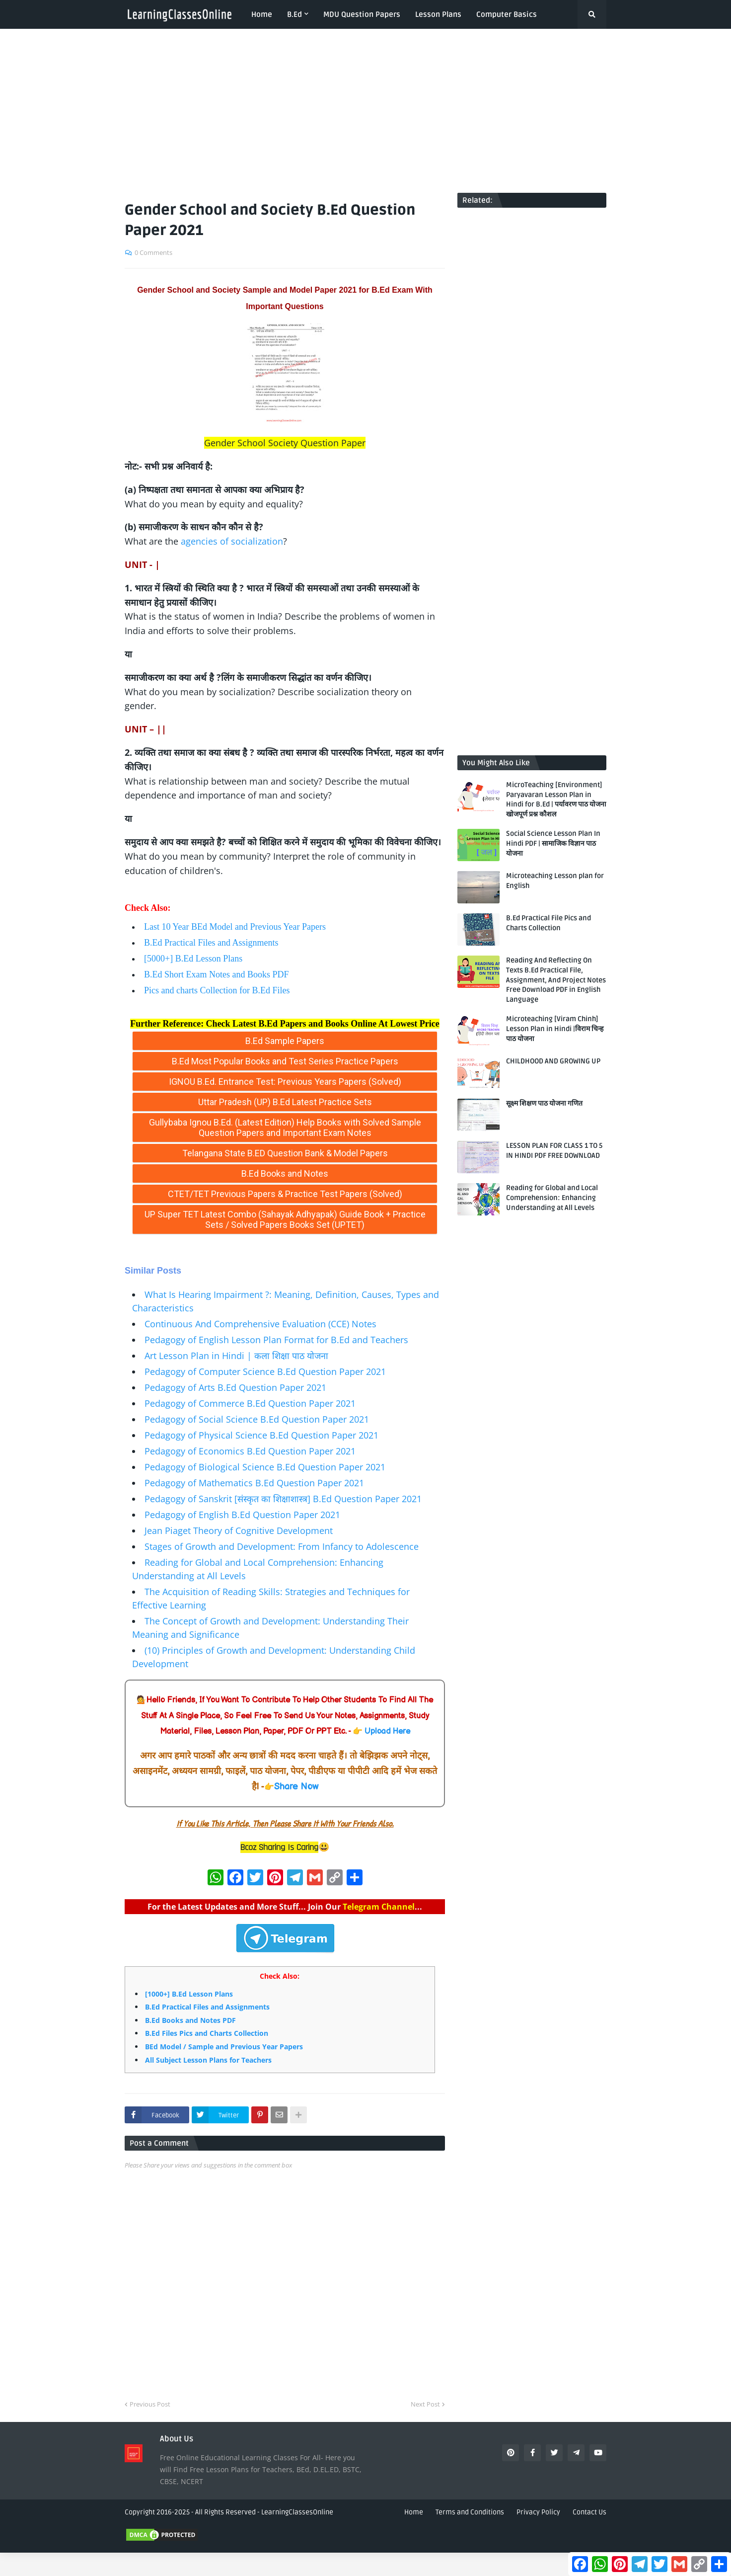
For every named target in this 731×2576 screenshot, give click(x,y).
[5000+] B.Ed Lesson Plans (193, 959)
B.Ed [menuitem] (294, 14)
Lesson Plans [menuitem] (438, 14)
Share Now (296, 1786)
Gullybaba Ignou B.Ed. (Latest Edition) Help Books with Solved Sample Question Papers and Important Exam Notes (285, 1127)
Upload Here (387, 1731)
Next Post (425, 2404)
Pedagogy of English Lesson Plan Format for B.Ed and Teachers (276, 1340)
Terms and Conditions (470, 2512)
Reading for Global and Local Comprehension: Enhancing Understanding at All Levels (552, 1197)
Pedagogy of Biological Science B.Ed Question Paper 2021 (265, 1467)
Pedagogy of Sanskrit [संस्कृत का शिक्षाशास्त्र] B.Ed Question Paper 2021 (283, 1499)
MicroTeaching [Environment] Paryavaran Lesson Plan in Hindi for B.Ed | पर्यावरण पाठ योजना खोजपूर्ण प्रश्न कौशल (556, 799)
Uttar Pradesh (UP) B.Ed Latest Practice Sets (285, 1102)
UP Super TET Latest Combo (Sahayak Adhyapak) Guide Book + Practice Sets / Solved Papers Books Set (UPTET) (285, 1219)
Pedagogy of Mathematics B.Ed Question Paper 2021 (254, 1483)
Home (413, 2512)
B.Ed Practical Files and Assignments (211, 943)
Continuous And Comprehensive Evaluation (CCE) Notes (260, 1324)
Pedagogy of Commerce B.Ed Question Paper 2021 (250, 1403)
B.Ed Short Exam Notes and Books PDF (216, 974)
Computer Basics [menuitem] (506, 14)
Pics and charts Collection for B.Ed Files (217, 990)
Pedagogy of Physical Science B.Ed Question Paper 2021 (261, 1435)
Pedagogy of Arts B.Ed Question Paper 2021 (235, 1387)
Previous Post (150, 2404)
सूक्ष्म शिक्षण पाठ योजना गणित (544, 1103)
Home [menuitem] (261, 14)
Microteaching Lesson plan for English (555, 881)
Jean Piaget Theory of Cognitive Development (239, 1530)
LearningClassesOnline (172, 1242)
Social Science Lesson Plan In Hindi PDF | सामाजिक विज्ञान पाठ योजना (553, 843)
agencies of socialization (232, 541)
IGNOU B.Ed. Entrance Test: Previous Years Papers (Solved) (285, 1081)
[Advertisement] (365, 110)
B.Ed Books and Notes (284, 1173)
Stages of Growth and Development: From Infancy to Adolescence (282, 1546)
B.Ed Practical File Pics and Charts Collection (548, 923)
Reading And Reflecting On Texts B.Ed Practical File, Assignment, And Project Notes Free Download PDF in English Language (556, 979)
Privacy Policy (538, 2512)
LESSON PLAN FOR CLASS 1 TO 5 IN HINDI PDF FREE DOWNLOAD (554, 1150)
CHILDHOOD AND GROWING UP (553, 1061)
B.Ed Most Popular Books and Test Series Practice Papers (285, 1061)
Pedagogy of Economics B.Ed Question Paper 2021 (250, 1451)
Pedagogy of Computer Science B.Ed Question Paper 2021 (265, 1371)
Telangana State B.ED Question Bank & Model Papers (285, 1153)
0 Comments (153, 252)
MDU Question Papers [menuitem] (361, 14)
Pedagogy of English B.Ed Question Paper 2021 (242, 1515)
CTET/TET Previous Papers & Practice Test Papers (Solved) (285, 1194)
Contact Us (589, 2512)
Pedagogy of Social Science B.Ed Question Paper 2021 (257, 1419)
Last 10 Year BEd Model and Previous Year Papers (235, 927)
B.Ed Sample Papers (284, 1041)
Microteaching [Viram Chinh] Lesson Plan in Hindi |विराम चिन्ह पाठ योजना (554, 1029)
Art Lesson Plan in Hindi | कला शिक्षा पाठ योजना (236, 1356)
